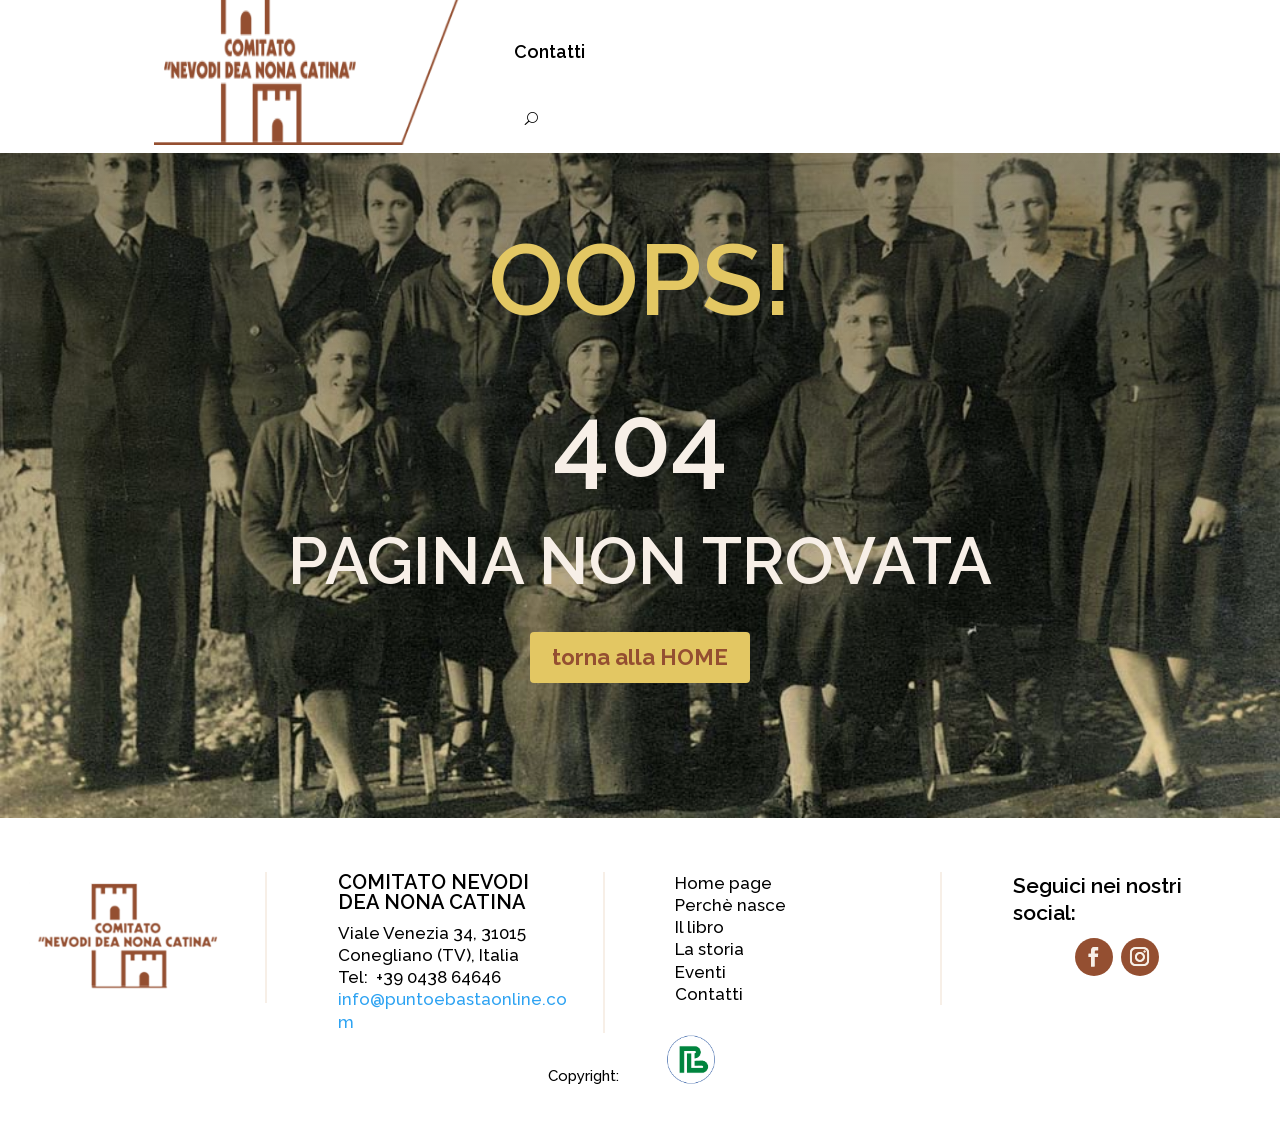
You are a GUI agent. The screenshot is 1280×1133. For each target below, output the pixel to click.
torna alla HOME (640, 657)
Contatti (549, 51)
